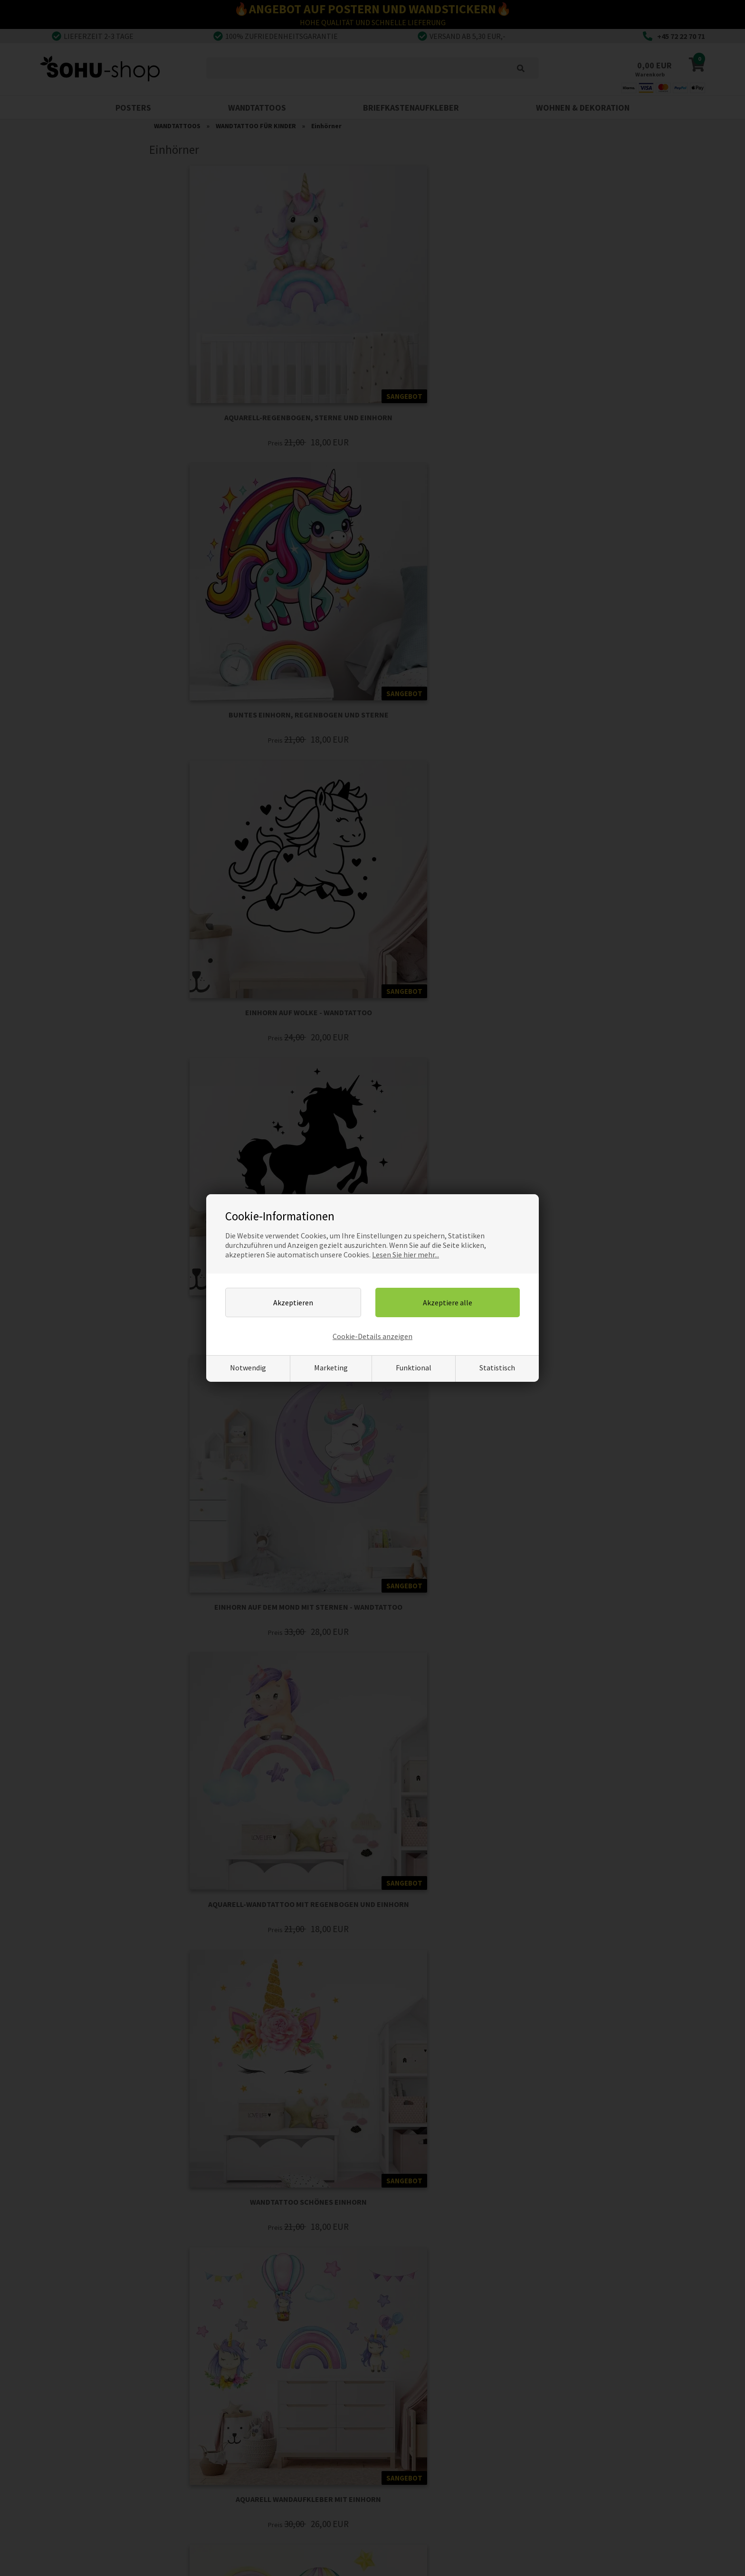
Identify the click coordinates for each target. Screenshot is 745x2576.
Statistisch (497, 1367)
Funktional (413, 1367)
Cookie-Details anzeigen (372, 1336)
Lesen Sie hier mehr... (405, 1254)
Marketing (331, 1367)
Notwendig (248, 1367)
